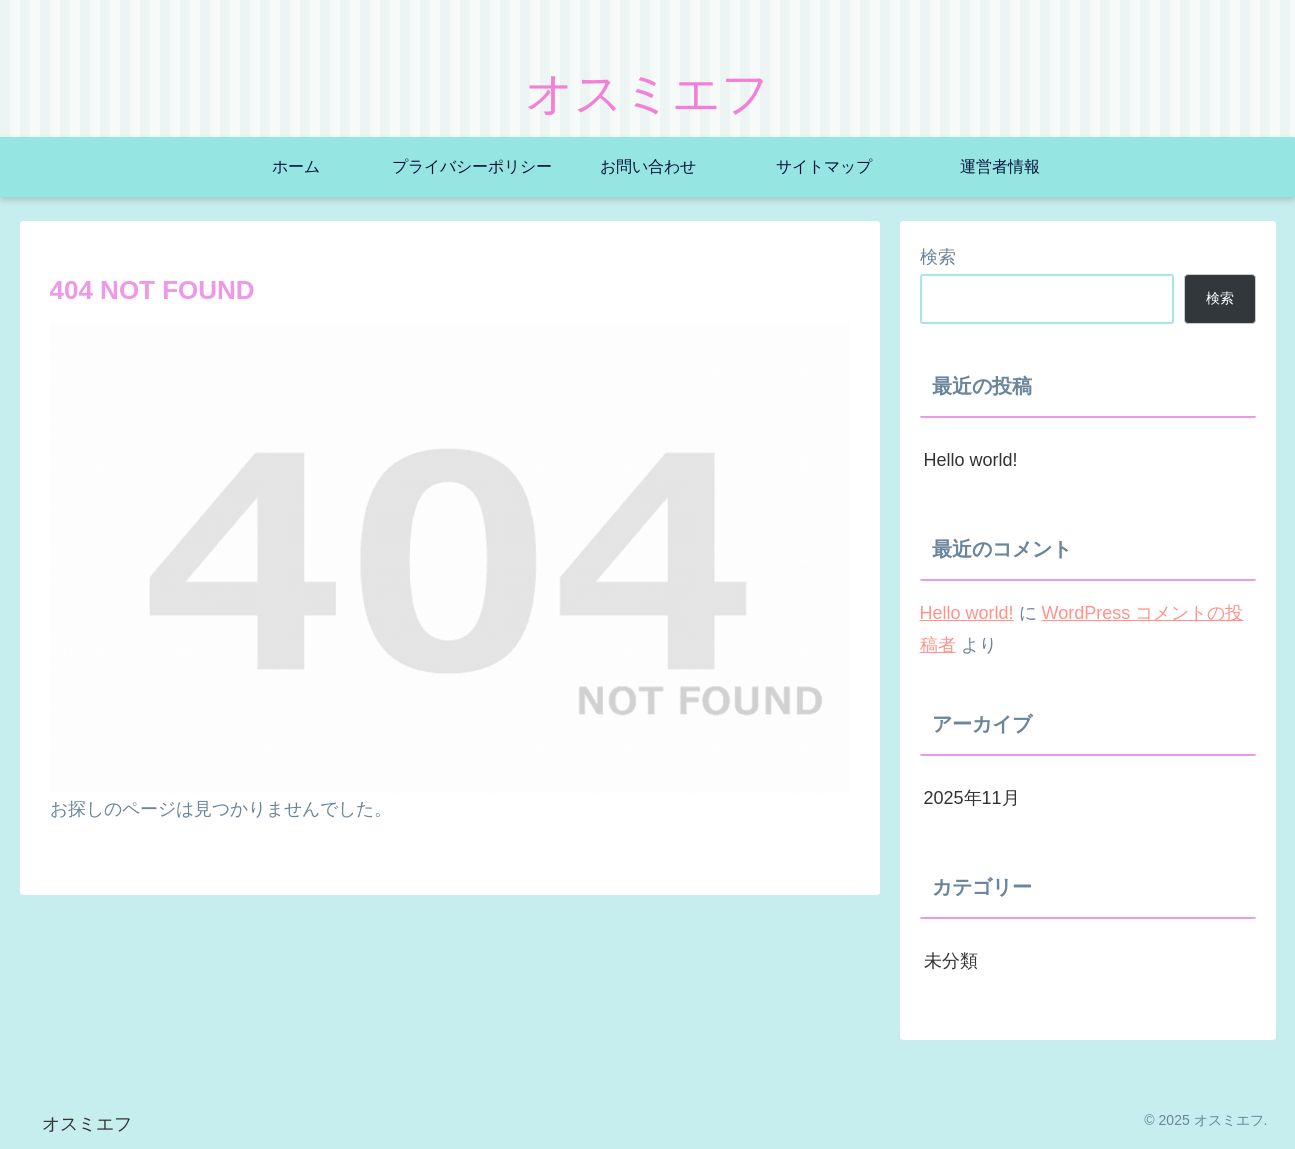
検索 (938, 257)
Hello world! (971, 460)
